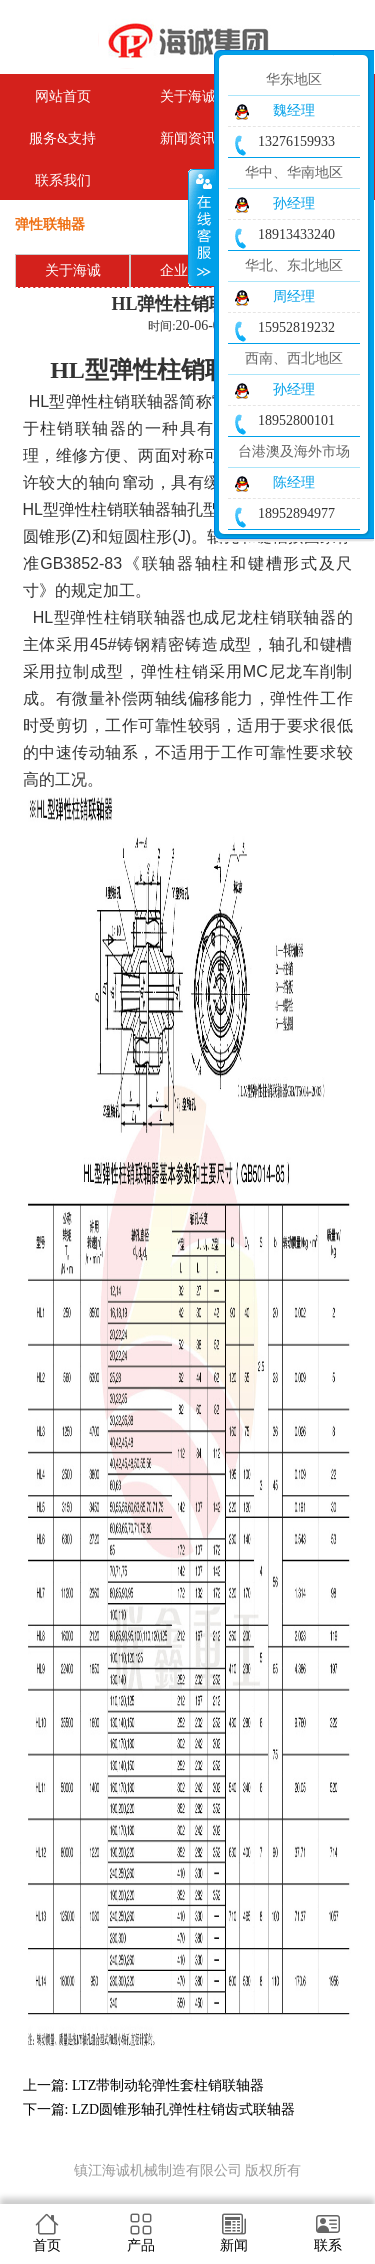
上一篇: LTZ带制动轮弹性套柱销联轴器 (144, 2085)
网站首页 (63, 96)
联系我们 (63, 180)
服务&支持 (62, 138)
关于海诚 (73, 270)
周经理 (294, 296)
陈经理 (294, 482)
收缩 (202, 227)
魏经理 (294, 110)
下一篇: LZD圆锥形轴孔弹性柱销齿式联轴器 (159, 2109)
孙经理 (294, 203)
